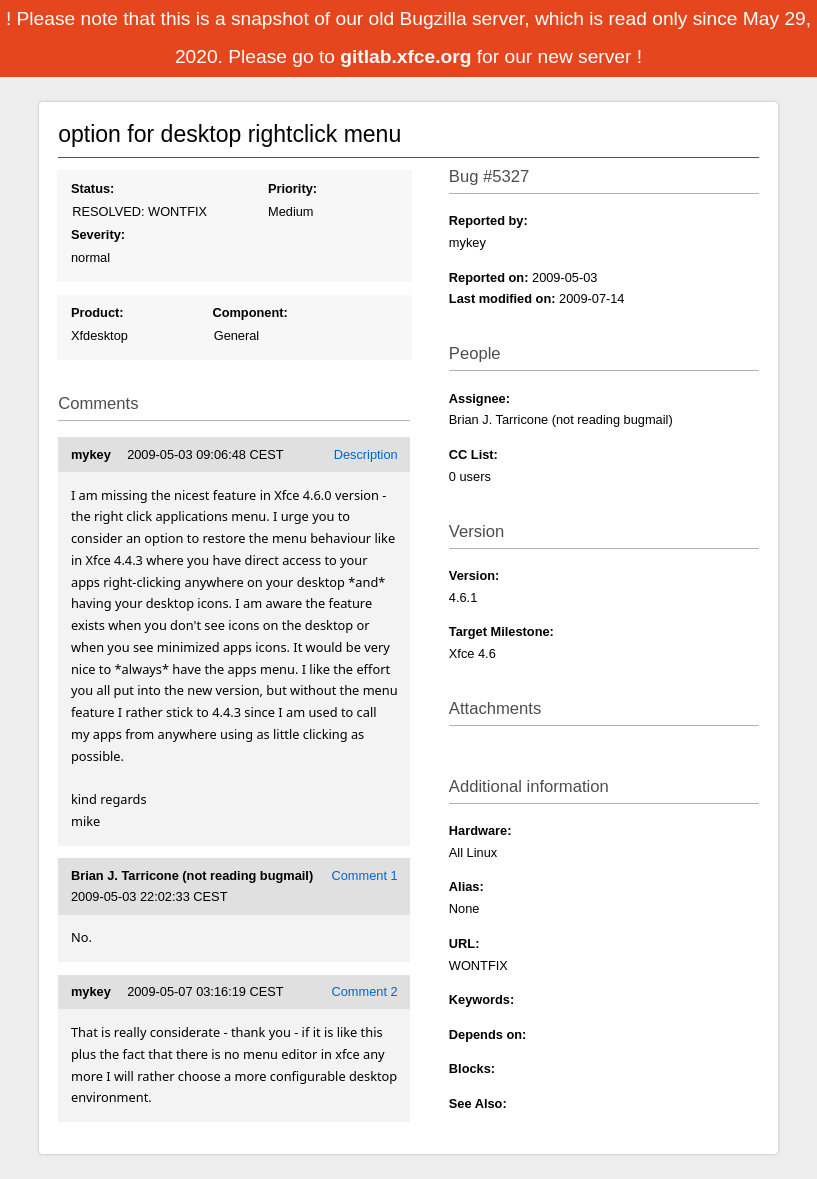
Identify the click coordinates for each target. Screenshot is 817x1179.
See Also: (478, 1103)
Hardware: (480, 830)
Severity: (98, 234)
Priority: (292, 188)
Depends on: (488, 1034)
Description (366, 454)
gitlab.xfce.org (408, 56)
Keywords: (481, 999)
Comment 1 (365, 875)
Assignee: (479, 398)
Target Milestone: (501, 631)
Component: (249, 312)
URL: (464, 943)
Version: (474, 575)
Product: (97, 312)
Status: (92, 188)
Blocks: (472, 1068)
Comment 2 (365, 991)
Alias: (466, 886)
